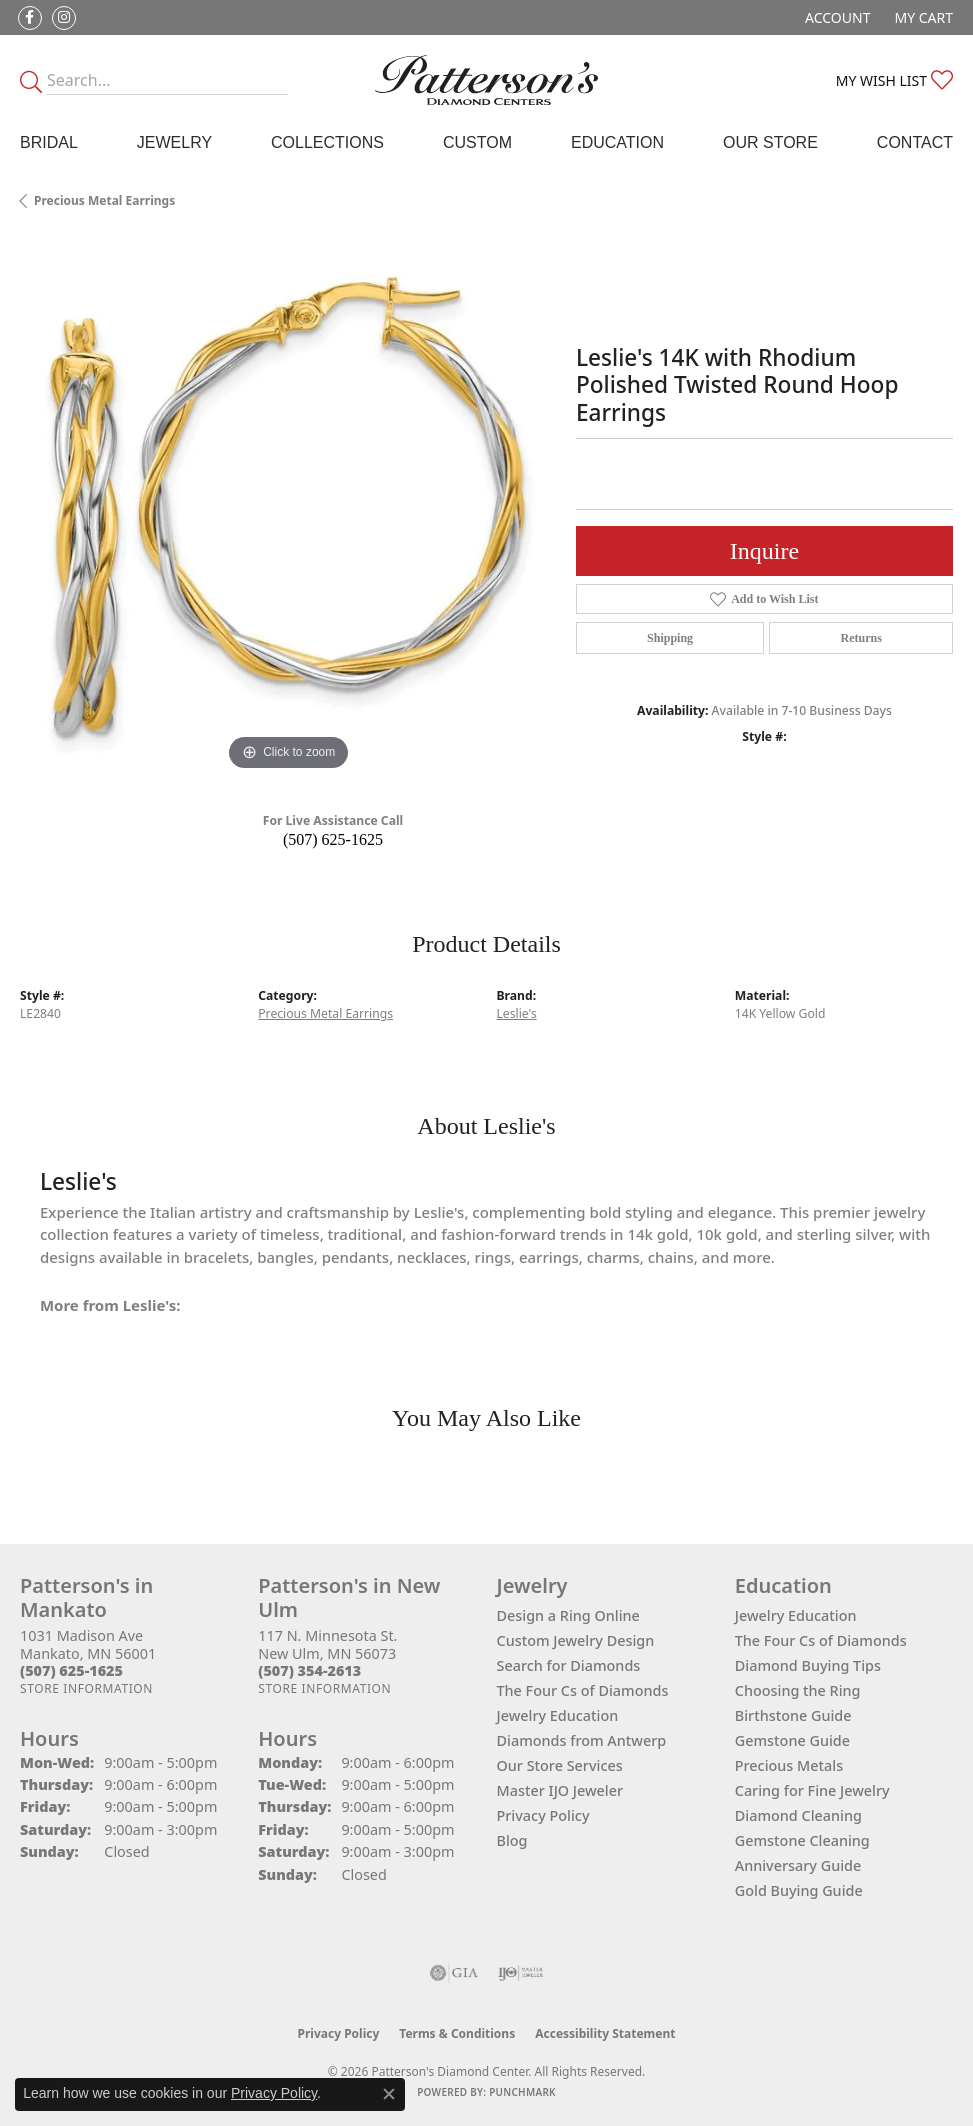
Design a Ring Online (568, 1615)
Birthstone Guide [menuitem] (793, 1715)
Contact (915, 142)
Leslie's (517, 1013)
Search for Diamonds (569, 1665)
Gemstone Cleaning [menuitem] (802, 1840)
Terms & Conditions (457, 2033)
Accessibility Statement (605, 2033)
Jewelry (174, 142)
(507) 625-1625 (333, 839)
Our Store (770, 142)
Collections (327, 142)
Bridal (49, 142)
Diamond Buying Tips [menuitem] (808, 1665)
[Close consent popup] (389, 2094)
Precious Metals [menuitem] (789, 1765)
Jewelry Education (558, 1715)
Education (617, 142)
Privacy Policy (543, 1815)
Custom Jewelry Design (576, 1640)
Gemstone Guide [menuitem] (792, 1740)
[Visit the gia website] (454, 1973)
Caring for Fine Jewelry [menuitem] (812, 1790)
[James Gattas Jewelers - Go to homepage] (486, 80)
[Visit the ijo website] (520, 1973)
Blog (512, 1840)
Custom (477, 142)
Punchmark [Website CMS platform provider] (522, 2092)
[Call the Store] (71, 1670)
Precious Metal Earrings (104, 200)
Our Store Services (560, 1765)
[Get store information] (86, 1688)
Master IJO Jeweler (560, 1790)
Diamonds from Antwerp (582, 1740)
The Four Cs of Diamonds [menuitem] (821, 1640)
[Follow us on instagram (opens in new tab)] (64, 18)
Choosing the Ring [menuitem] (798, 1690)
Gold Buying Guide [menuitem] (799, 1890)
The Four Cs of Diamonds (583, 1690)
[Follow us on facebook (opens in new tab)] (30, 18)
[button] (835, 17)
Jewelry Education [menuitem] (796, 1615)
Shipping (670, 638)
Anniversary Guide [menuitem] (798, 1865)
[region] (288, 508)
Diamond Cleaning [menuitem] (798, 1815)
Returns (860, 638)
